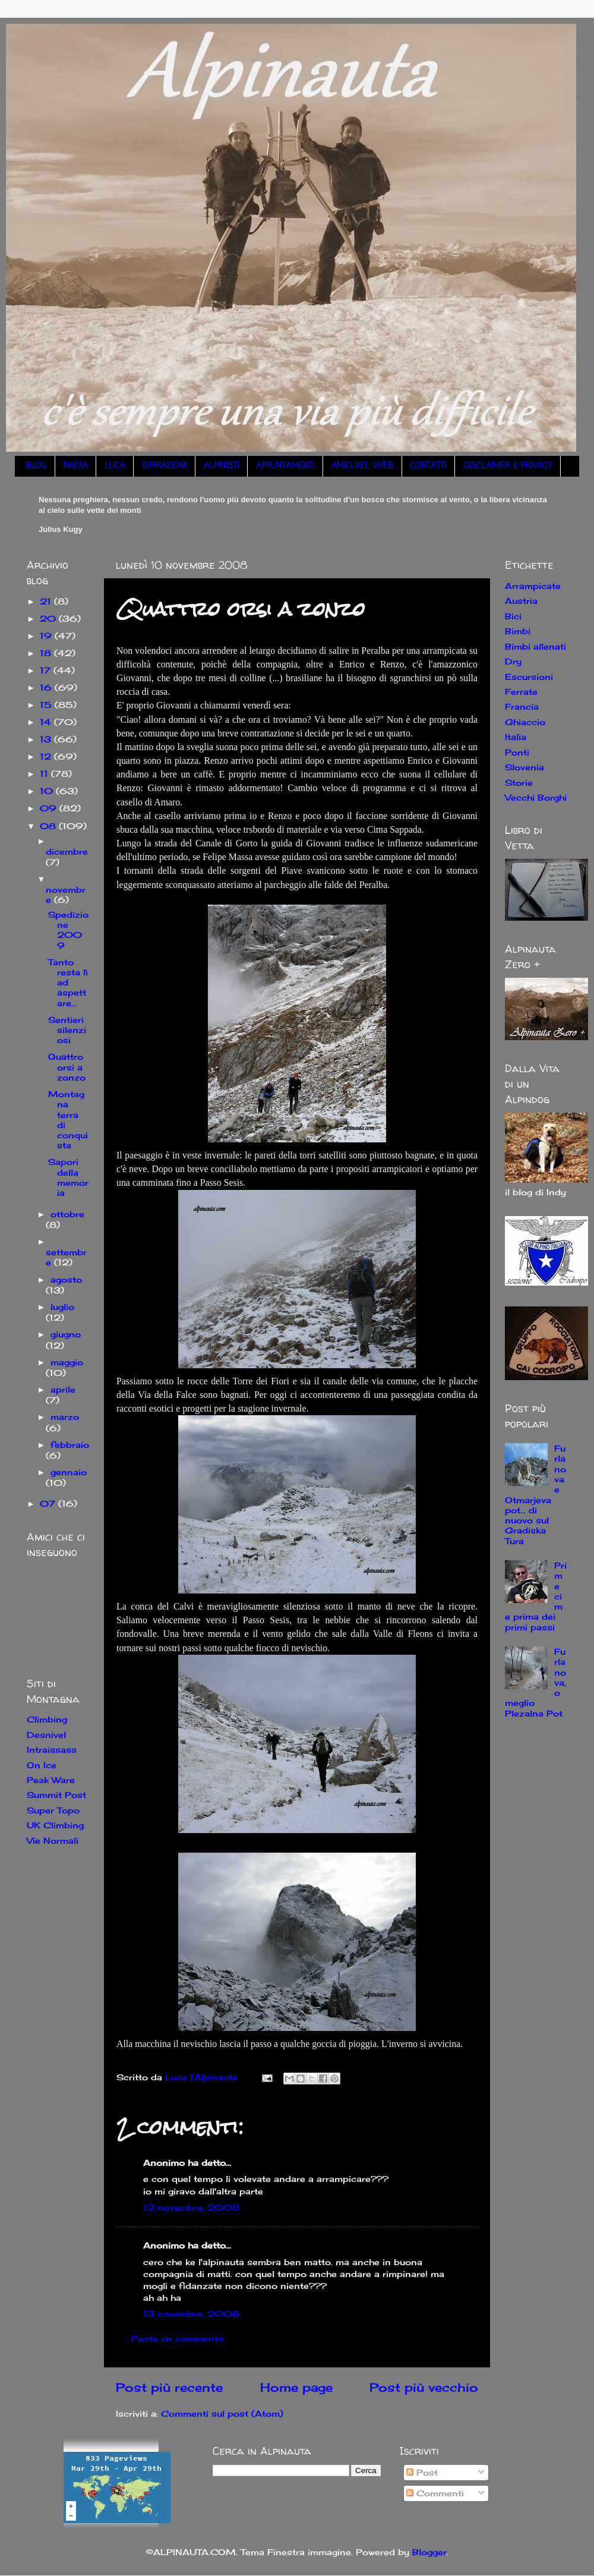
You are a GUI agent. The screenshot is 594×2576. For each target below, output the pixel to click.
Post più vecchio (423, 2387)
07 (49, 1503)
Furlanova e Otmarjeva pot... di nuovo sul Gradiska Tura (535, 1494)
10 (48, 791)
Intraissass (52, 1749)
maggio (66, 1362)
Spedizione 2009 (68, 929)
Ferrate (521, 691)
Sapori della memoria (68, 1177)
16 (47, 687)
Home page (296, 2387)
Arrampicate (533, 586)
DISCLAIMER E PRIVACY (507, 466)
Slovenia (524, 767)
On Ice (41, 1765)
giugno (65, 1334)
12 (47, 756)
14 (47, 722)
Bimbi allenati (535, 646)
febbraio (69, 1445)
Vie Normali (52, 1840)
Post (422, 2472)
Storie (519, 782)
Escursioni (529, 677)
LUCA (115, 466)
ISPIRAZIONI (164, 466)
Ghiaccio (525, 722)
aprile (62, 1389)
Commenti (435, 2493)
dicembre (67, 851)
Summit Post (56, 1795)
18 (47, 653)
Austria (521, 601)
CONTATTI (428, 466)
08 (49, 826)
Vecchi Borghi (536, 797)
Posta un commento (177, 2338)
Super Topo (53, 1810)
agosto (66, 1279)
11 (45, 774)
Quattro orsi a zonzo (67, 1066)
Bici (513, 616)
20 (49, 618)
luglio (62, 1307)
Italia (515, 737)
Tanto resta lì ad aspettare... (68, 982)
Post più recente (169, 2387)
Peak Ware (51, 1780)
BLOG (36, 466)
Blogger (429, 2552)
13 (47, 739)
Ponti (517, 752)
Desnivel (46, 1735)
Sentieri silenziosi (67, 1030)
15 (47, 705)
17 (46, 670)
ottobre (67, 1214)
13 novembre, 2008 (191, 2314)
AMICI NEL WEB (362, 466)
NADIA (75, 466)
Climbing (47, 1719)
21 (47, 601)
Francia (522, 706)
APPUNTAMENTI (285, 466)
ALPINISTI (221, 466)
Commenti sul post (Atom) (222, 2413)
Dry (513, 661)
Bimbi (517, 631)
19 (47, 636)
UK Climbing (55, 1825)
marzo (64, 1417)
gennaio (68, 1472)
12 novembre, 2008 (191, 2207)
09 (49, 808)
